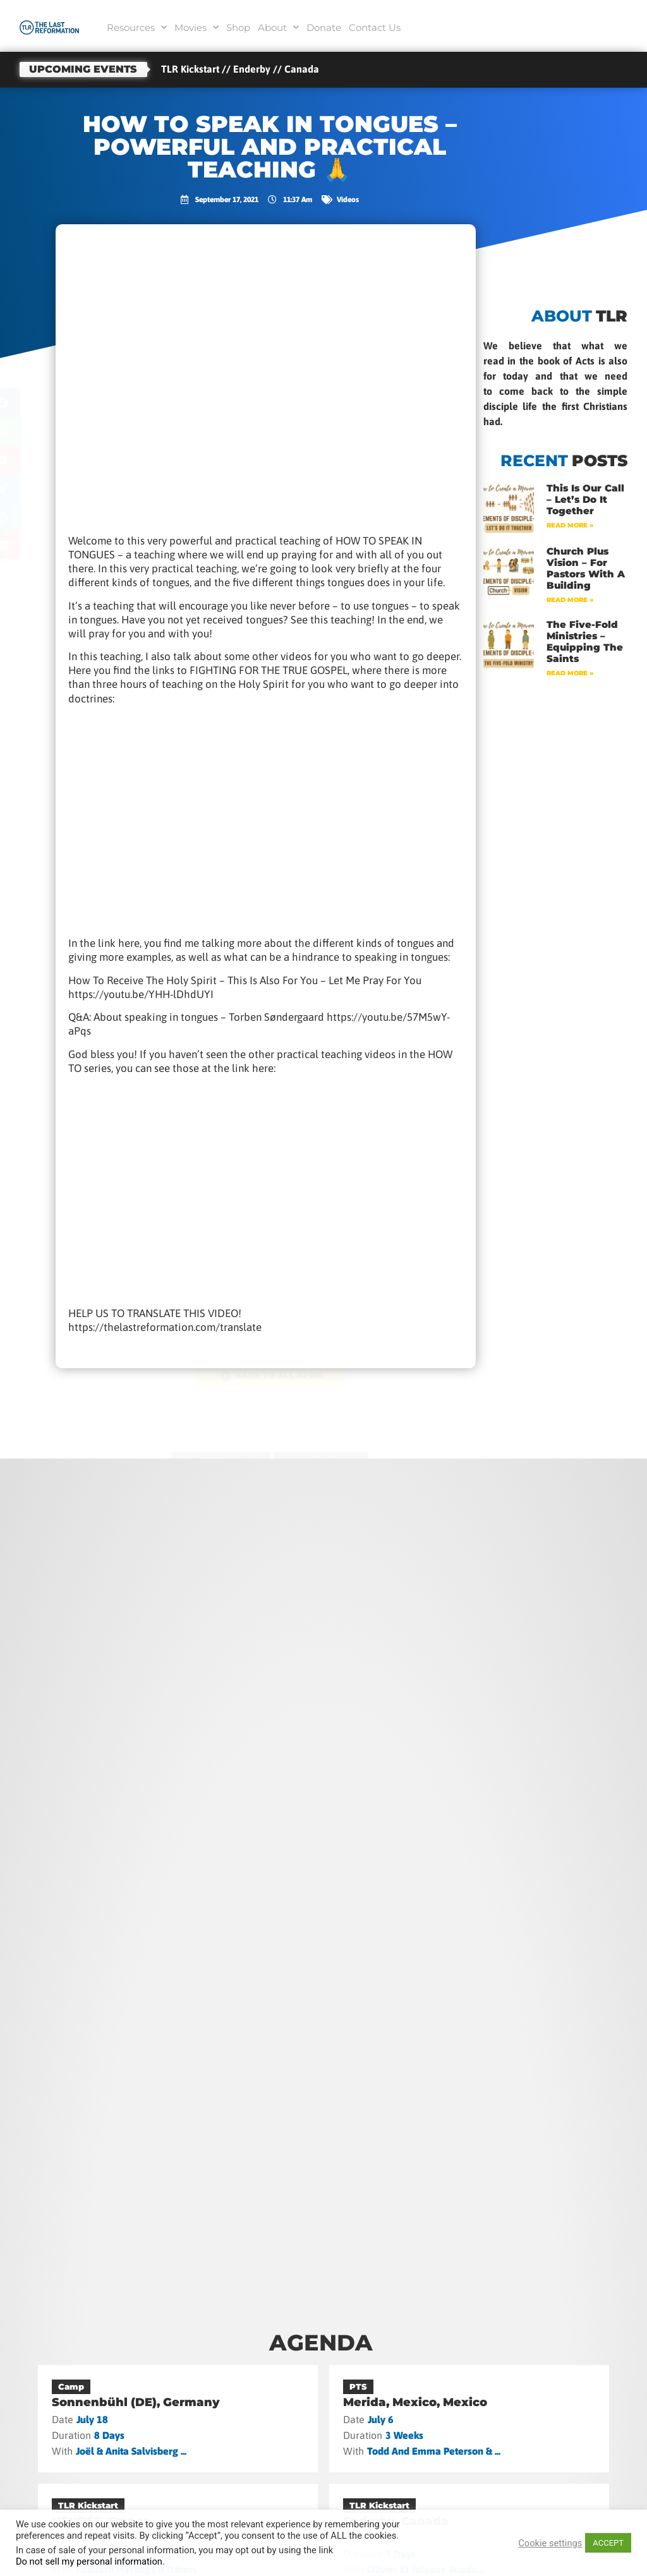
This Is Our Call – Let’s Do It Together (585, 499)
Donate (323, 27)
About (278, 27)
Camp (71, 2386)
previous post (217, 1457)
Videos (348, 199)
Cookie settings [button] (550, 2543)
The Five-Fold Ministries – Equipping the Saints (585, 641)
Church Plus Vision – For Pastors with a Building (586, 568)
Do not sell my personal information (89, 2561)
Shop (238, 27)
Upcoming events (83, 69)
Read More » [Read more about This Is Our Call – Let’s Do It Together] (570, 525)
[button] (38, 402)
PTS (358, 2386)
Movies (196, 27)
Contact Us (375, 27)
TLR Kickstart (88, 2505)
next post (324, 1457)
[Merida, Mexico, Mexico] (469, 2418)
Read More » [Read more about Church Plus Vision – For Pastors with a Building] (570, 600)
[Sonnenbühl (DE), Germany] (178, 2418)
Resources (137, 27)
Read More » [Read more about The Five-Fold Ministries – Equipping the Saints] (570, 673)
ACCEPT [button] (608, 2543)
